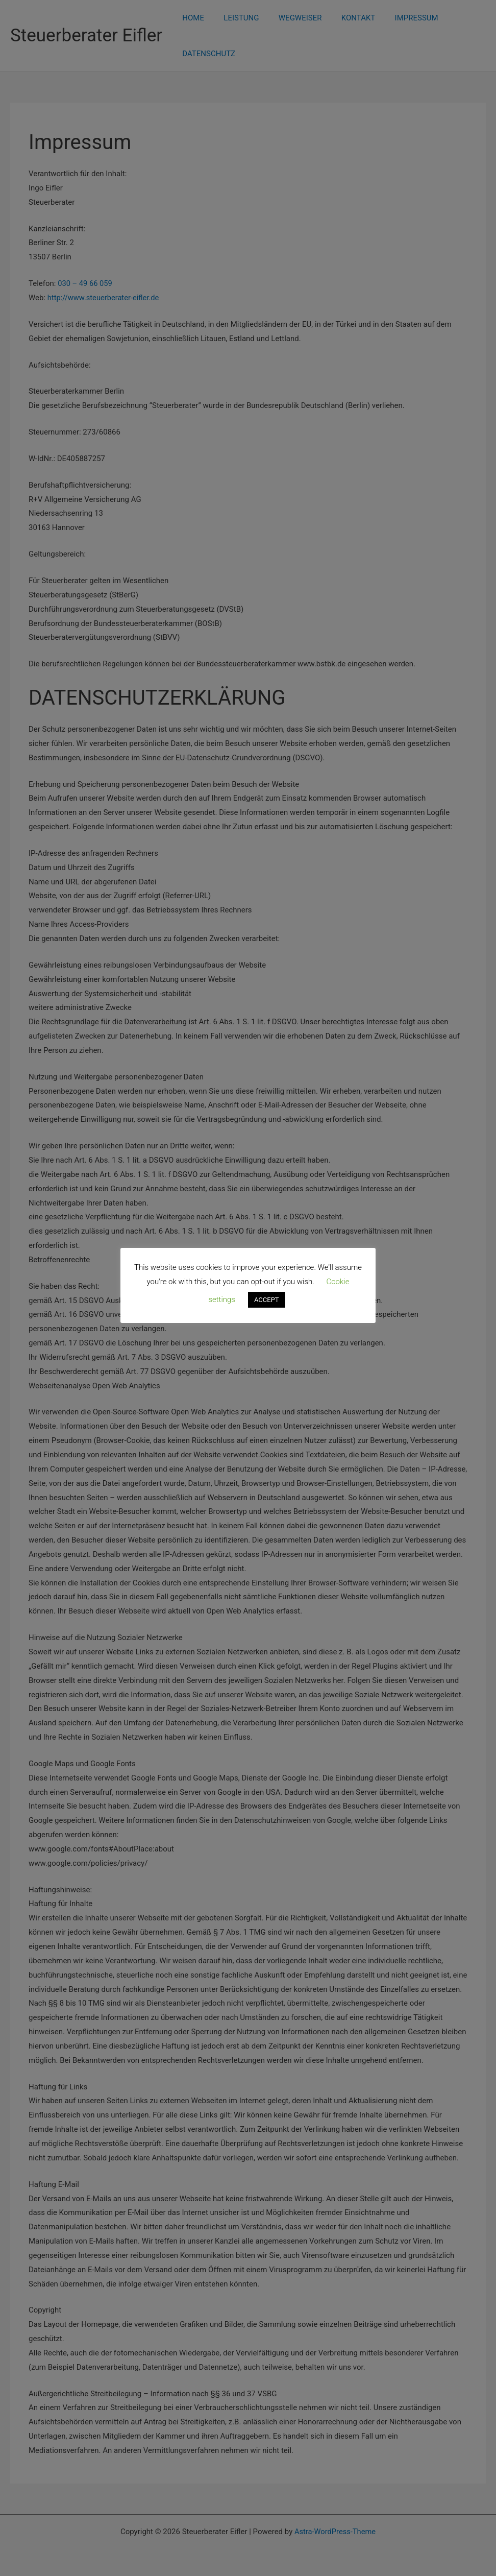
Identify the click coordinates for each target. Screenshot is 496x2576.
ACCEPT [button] (266, 1300)
